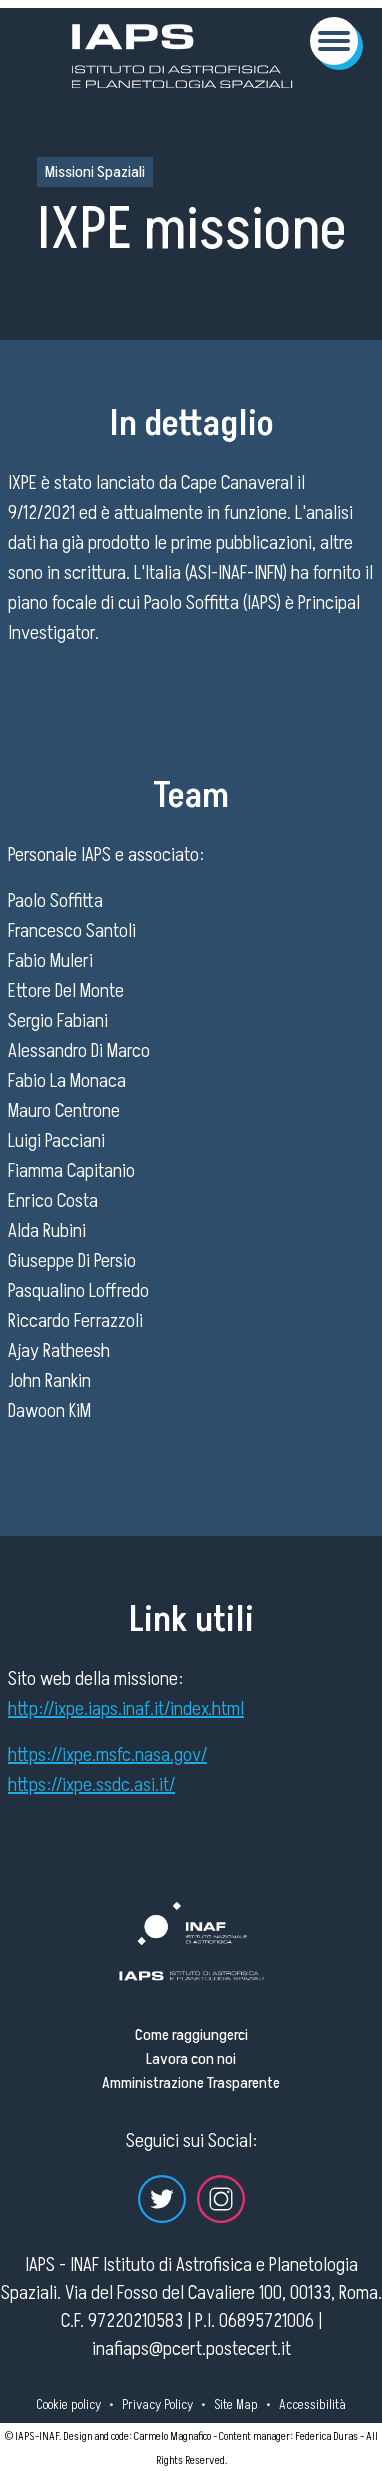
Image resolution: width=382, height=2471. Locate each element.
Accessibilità (312, 2404)
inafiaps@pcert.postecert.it (191, 2349)
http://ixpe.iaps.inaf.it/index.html (126, 1709)
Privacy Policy (157, 2404)
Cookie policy (68, 2404)
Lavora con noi (191, 2059)
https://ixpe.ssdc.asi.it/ (91, 1785)
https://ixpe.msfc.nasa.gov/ (107, 1755)
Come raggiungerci (191, 2035)
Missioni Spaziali (95, 172)
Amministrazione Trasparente (191, 2083)
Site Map (236, 2404)
